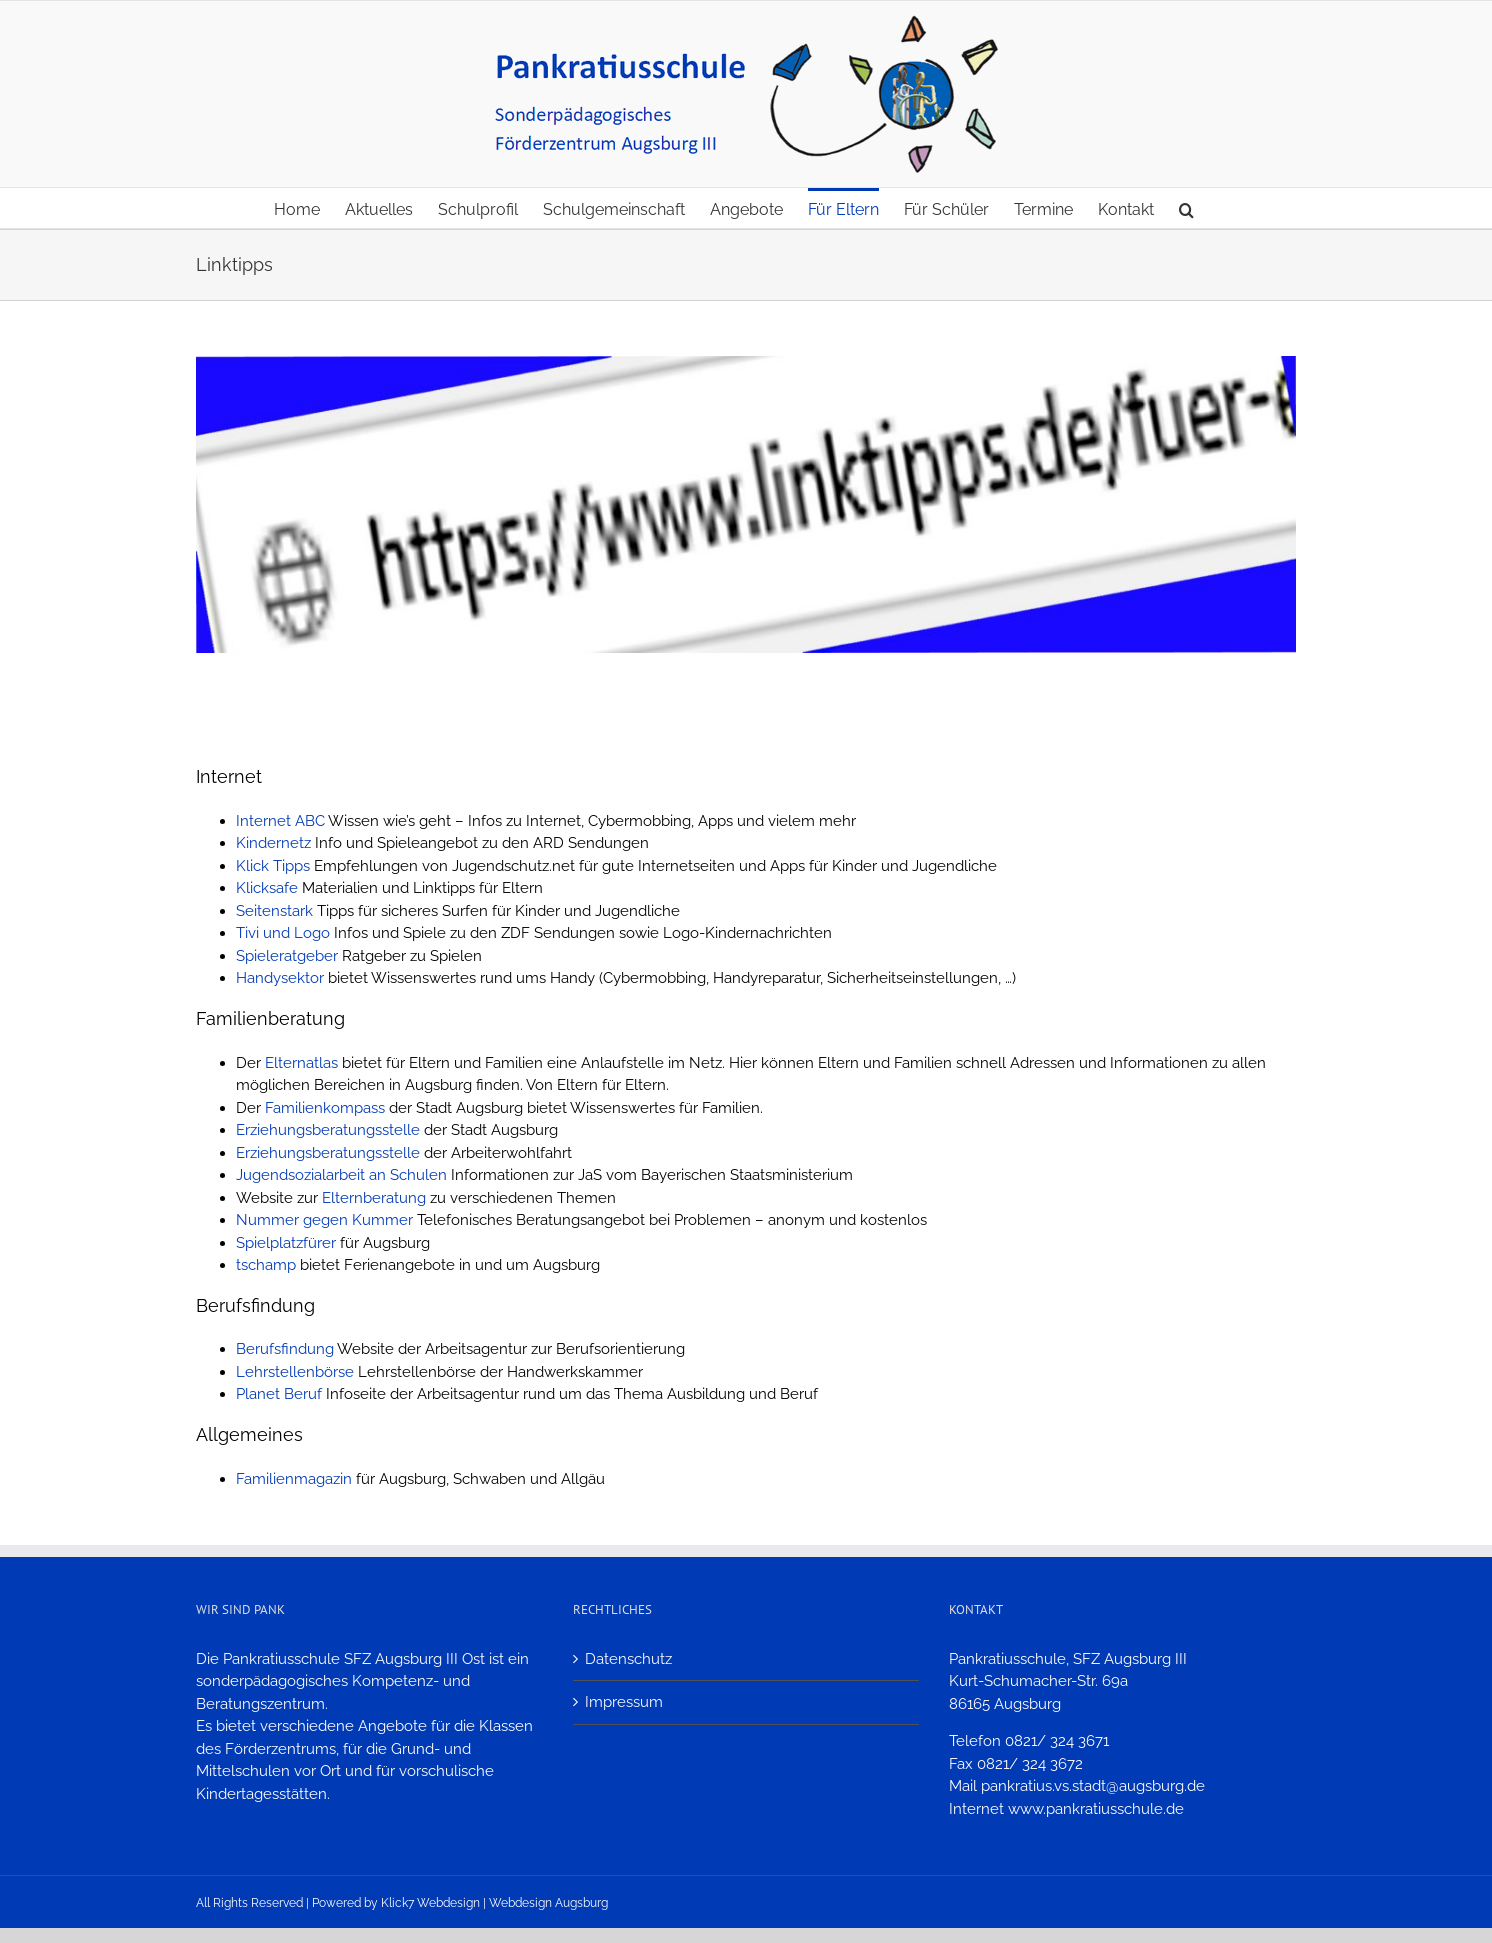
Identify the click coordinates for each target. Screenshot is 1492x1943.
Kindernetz (273, 843)
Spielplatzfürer (286, 1243)
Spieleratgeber (287, 956)
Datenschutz (628, 1659)
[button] (1186, 208)
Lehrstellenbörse (295, 1372)
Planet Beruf (279, 1394)
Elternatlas (301, 1063)
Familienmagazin (294, 1479)
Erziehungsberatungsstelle (328, 1130)
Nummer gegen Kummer (324, 1220)
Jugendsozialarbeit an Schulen (343, 1175)
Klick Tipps (273, 866)
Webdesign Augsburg (548, 1903)
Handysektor (280, 978)
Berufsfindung (285, 1349)
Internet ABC (280, 821)
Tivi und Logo (283, 933)
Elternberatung (374, 1198)
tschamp (266, 1265)
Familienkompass (325, 1108)
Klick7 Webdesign (430, 1903)
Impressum (624, 1702)
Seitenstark (274, 911)
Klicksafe (267, 888)
